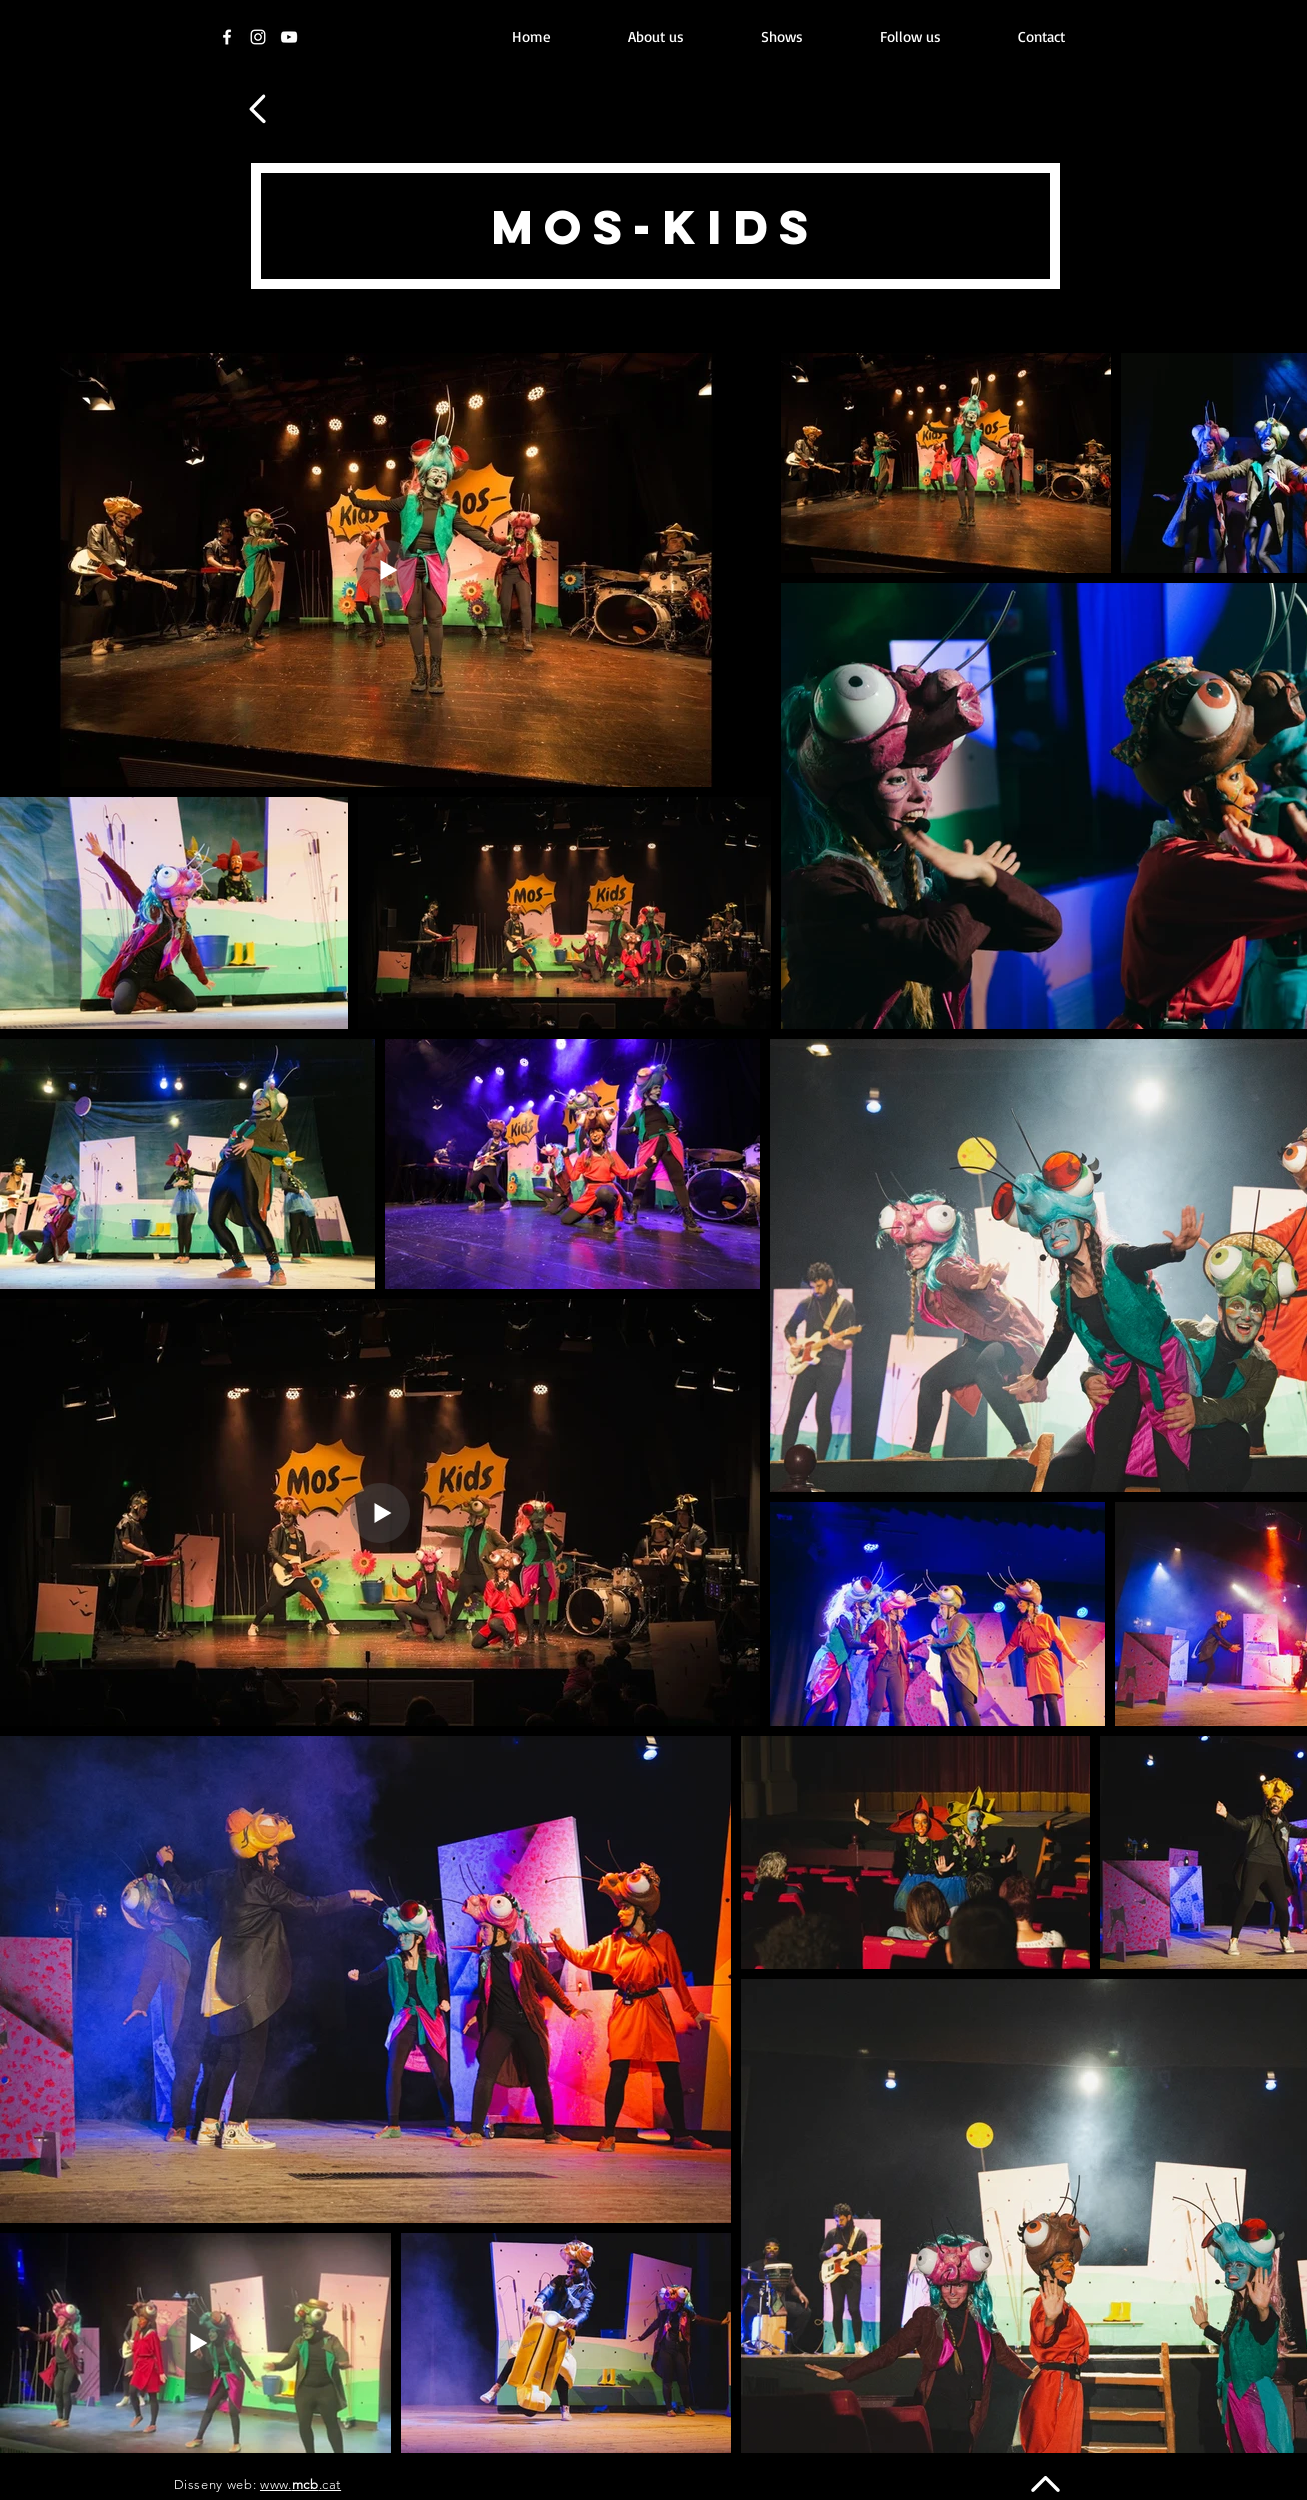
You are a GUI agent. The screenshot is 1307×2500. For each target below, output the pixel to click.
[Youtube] (289, 37)
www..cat (300, 2484)
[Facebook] (227, 37)
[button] (782, 37)
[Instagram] (258, 37)
